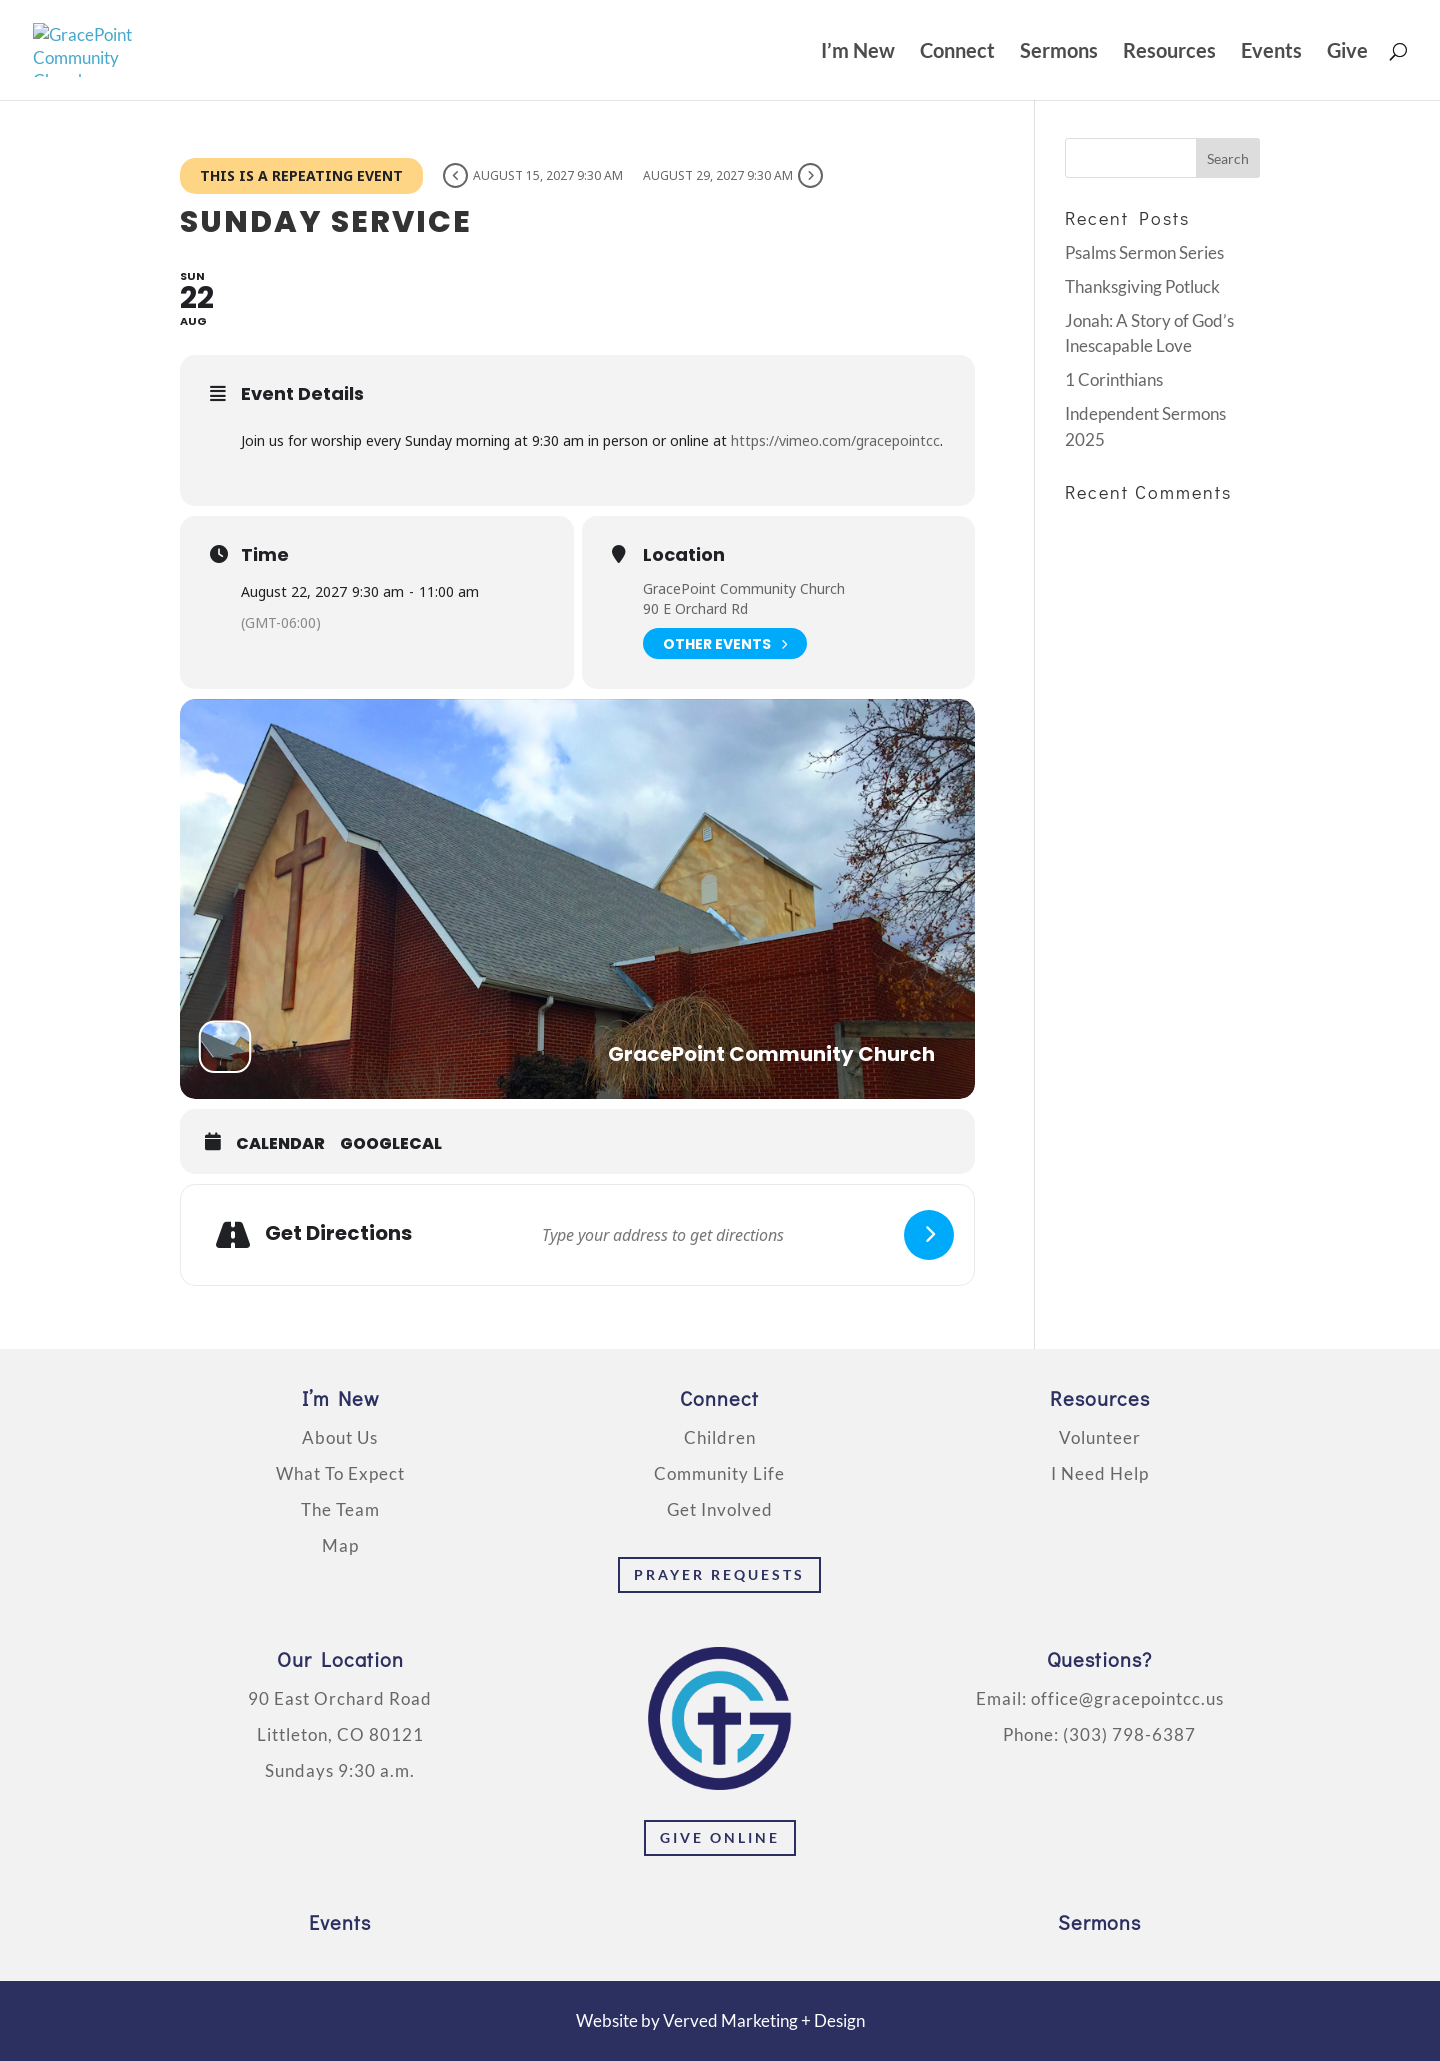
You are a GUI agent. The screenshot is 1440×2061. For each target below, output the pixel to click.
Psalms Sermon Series (1144, 252)
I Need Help (1100, 1473)
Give (1347, 52)
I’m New (858, 52)
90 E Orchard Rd (695, 608)
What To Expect (340, 1473)
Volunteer (1100, 1437)
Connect (957, 52)
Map (340, 1545)
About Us (340, 1437)
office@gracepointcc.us (1127, 1698)
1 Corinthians (1114, 379)
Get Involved (720, 1509)
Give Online (720, 1837)
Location (684, 555)
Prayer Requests (719, 1574)
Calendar (280, 1144)
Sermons (1059, 52)
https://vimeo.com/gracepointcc (835, 440)
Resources (1169, 52)
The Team (340, 1509)
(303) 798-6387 (1129, 1734)
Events (1271, 52)
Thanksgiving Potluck (1142, 286)
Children (720, 1437)
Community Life (719, 1473)
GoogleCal (391, 1144)
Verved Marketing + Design (764, 2020)
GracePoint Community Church (744, 588)
